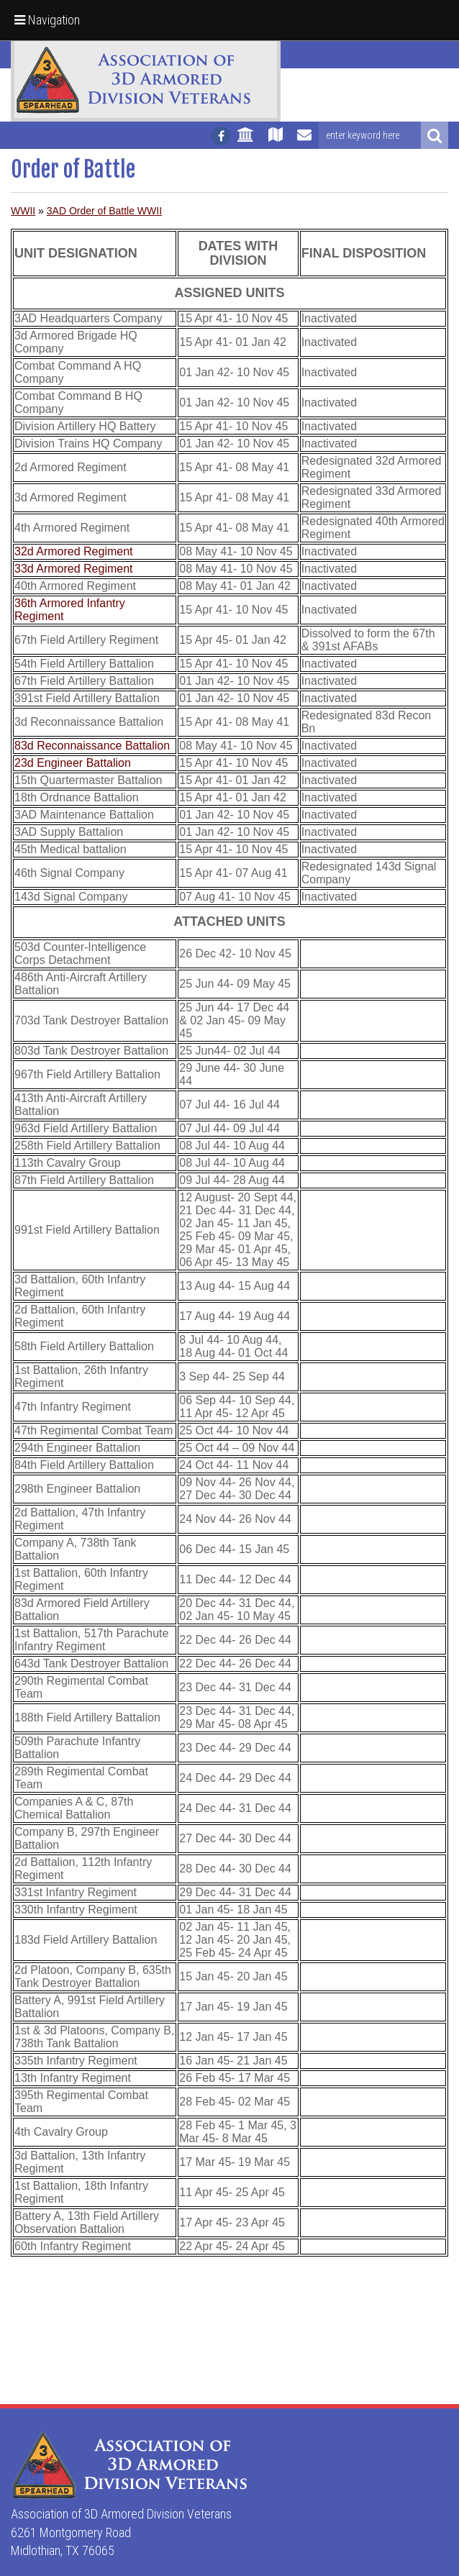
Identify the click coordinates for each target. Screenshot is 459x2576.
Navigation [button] (47, 19)
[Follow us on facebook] (221, 136)
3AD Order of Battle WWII (104, 211)
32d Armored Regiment (73, 551)
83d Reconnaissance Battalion (92, 745)
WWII (23, 211)
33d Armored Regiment (73, 569)
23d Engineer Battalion (72, 763)
